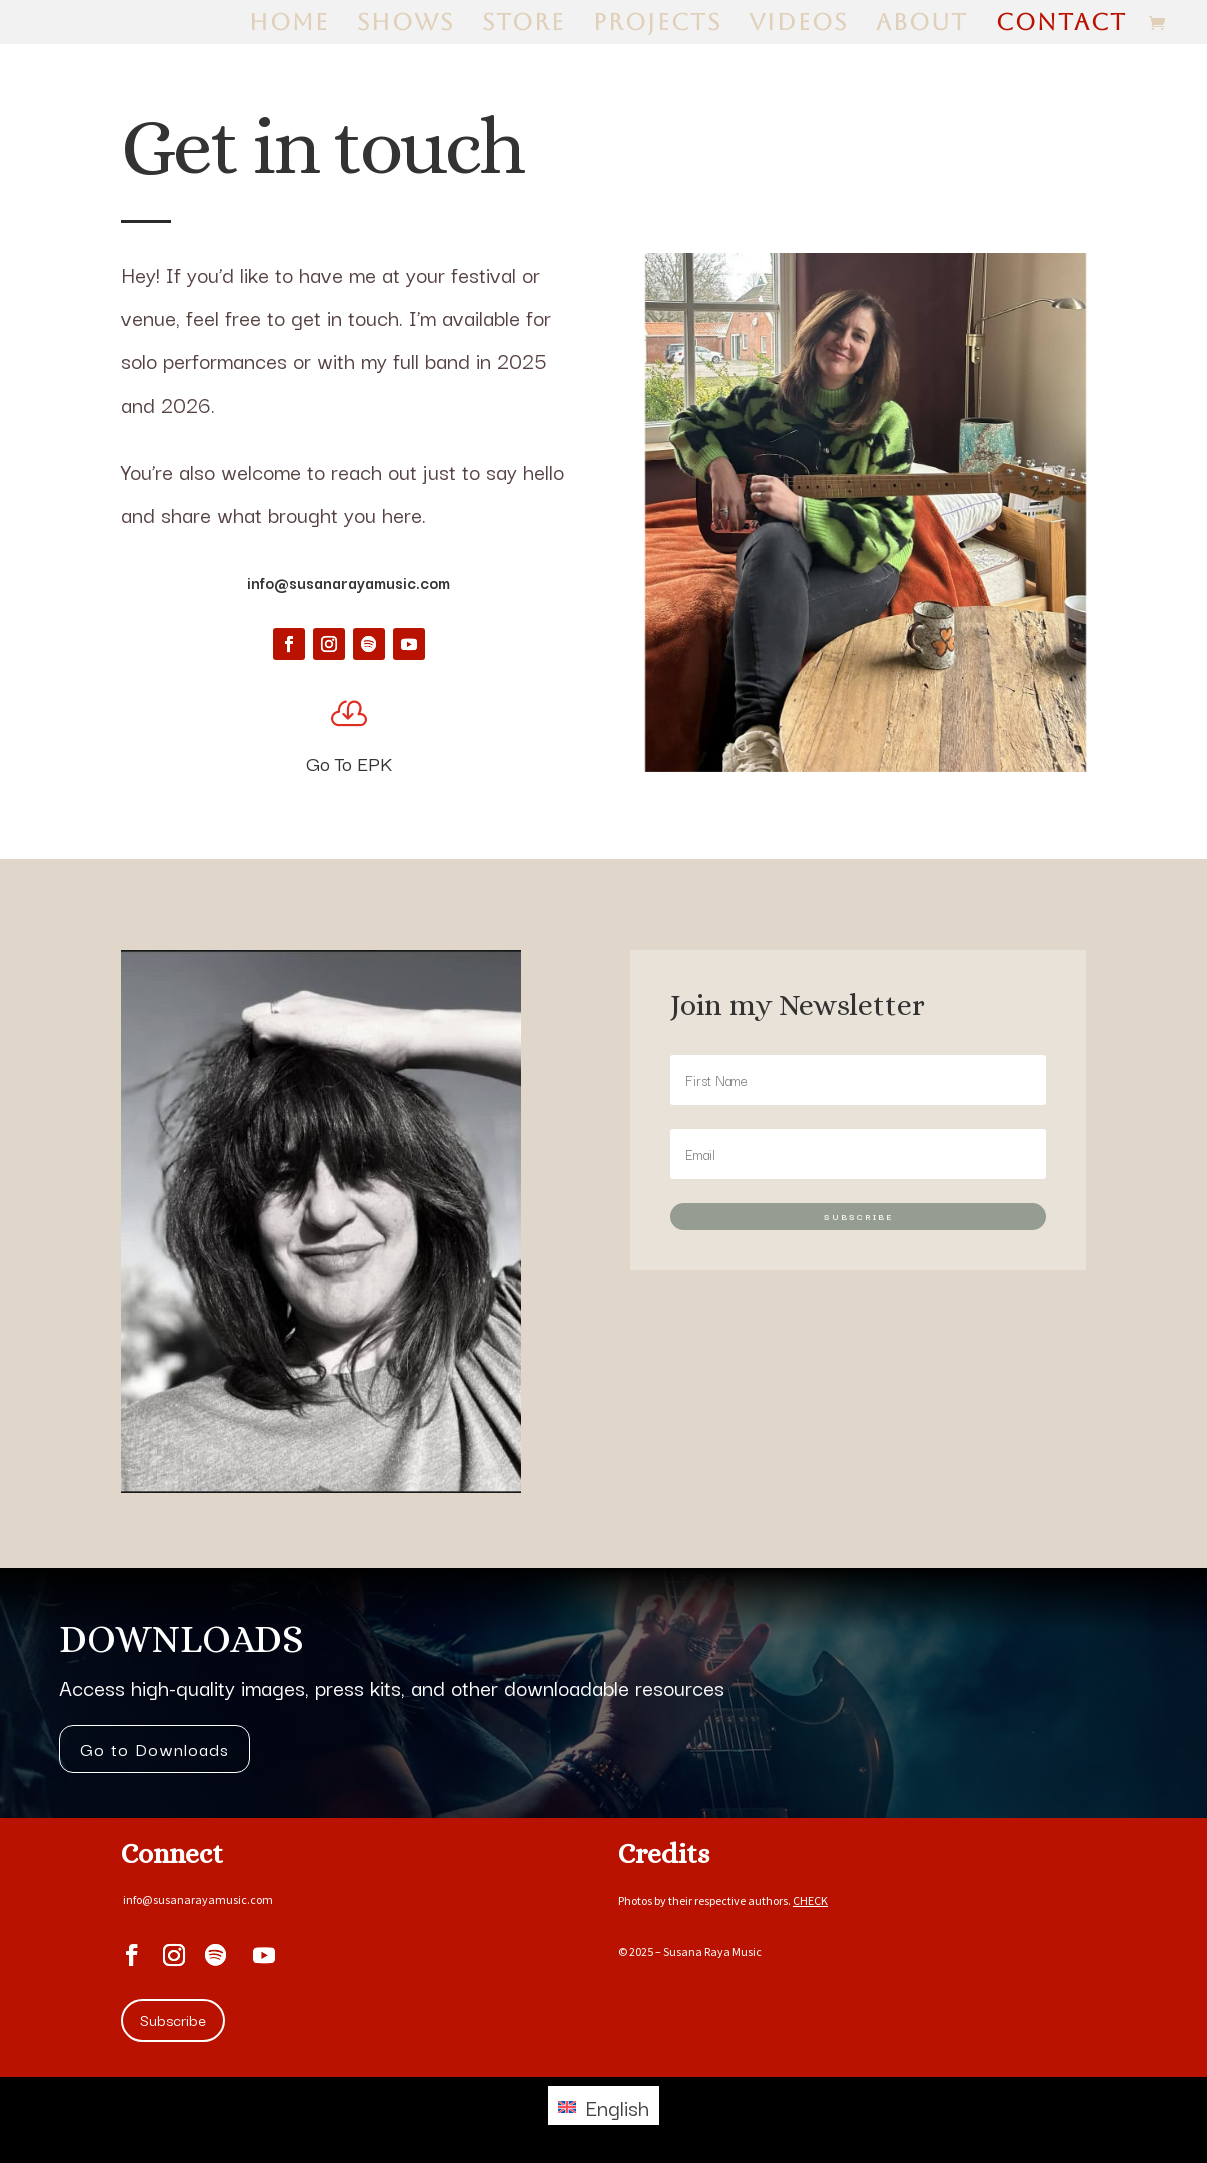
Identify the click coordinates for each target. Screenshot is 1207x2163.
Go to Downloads (154, 1748)
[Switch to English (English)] (603, 2105)
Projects (657, 25)
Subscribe (173, 2019)
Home (289, 25)
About (922, 25)
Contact (1061, 25)
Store (523, 25)
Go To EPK (349, 763)
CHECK (810, 1900)
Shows (405, 25)
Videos (798, 25)
